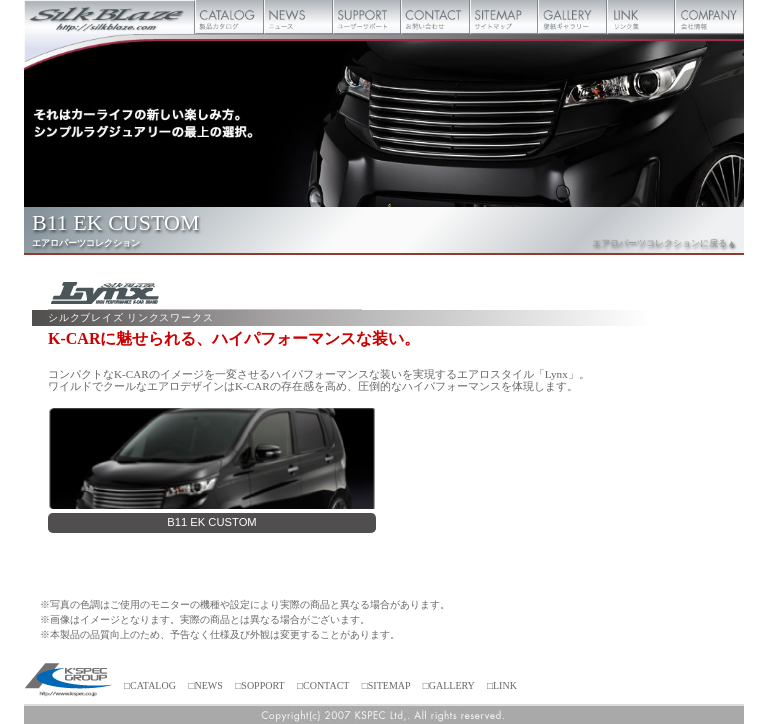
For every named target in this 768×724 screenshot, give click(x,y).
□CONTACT (323, 685)
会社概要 (709, 17)
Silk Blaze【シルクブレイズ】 (109, 17)
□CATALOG (150, 685)
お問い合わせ (435, 17)
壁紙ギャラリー (572, 17)
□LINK (502, 685)
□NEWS (205, 685)
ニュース (298, 17)
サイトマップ (504, 17)
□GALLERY (449, 685)
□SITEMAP (386, 685)
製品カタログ (229, 17)
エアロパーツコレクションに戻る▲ (664, 243)
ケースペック (69, 681)
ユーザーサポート (367, 17)
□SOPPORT (259, 685)
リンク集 (641, 17)
